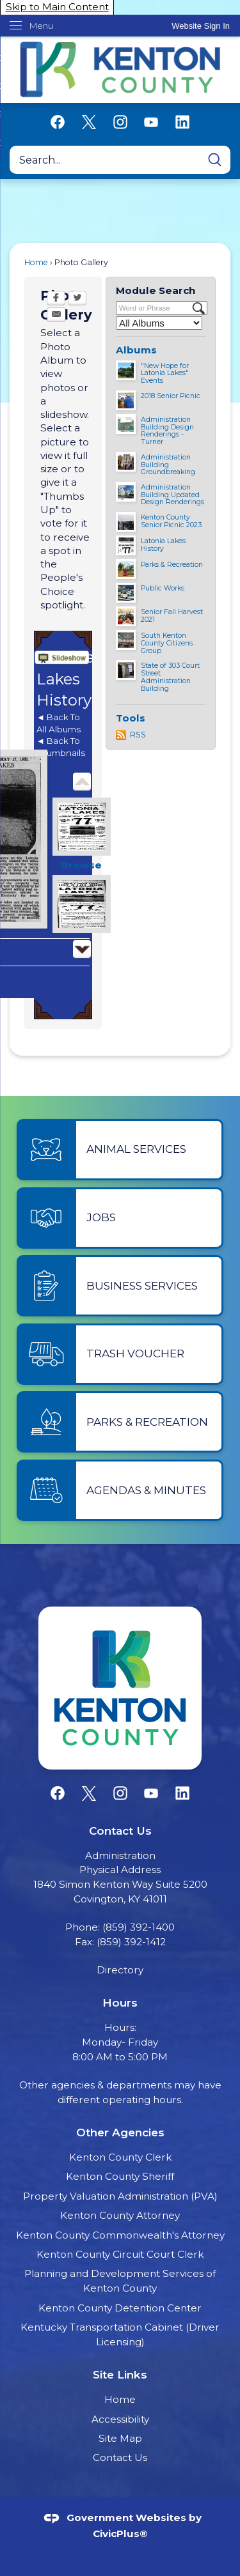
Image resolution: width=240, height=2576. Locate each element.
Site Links (120, 2374)
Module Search (155, 290)
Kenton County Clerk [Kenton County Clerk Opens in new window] (120, 2157)
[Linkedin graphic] (182, 121)
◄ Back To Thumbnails (60, 747)
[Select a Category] (159, 323)
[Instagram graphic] (120, 121)
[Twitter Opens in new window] (77, 299)
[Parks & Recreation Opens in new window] (120, 1422)
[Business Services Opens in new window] (120, 1285)
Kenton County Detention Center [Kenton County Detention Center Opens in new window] (120, 2308)
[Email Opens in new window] (56, 315)
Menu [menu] (41, 25)
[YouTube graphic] (151, 121)
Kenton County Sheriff (120, 2176)
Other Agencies (120, 2132)
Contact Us (120, 2457)
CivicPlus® (120, 2533)
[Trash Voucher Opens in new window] (120, 1354)
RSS (138, 734)
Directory (120, 1970)
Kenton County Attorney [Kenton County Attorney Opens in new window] (120, 2215)
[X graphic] (89, 121)
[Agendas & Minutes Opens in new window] (120, 1490)
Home (36, 262)
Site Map (120, 2438)
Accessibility (120, 2419)
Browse (81, 865)
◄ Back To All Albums (58, 723)
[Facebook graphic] (58, 121)
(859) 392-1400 (138, 1927)
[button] (215, 159)
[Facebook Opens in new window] (56, 299)
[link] (200, 26)
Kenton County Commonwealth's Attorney (120, 2235)
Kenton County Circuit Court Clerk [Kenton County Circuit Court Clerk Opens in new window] (120, 2254)
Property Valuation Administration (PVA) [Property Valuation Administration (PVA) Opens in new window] (120, 2196)
